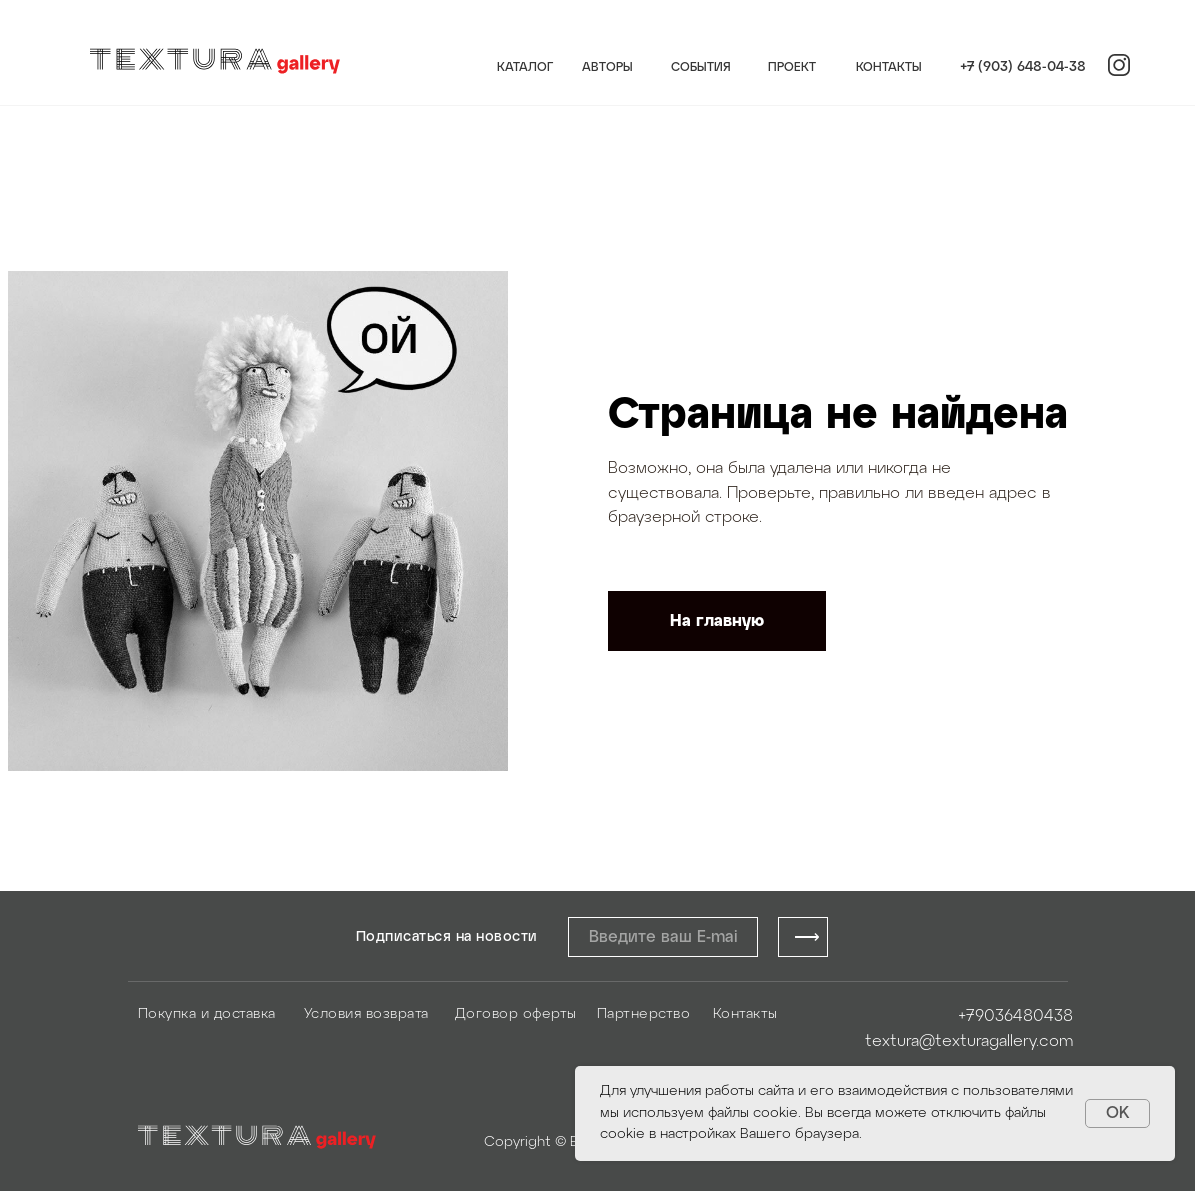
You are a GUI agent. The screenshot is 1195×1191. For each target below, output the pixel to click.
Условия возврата (366, 1014)
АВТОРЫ (607, 67)
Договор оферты (516, 1014)
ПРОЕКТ (792, 67)
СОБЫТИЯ (701, 67)
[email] (663, 937)
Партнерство (644, 1014)
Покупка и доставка (207, 1014)
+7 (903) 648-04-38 (1023, 67)
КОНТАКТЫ (889, 67)
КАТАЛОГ (525, 67)
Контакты (745, 1014)
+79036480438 (1015, 1016)
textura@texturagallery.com (969, 1041)
